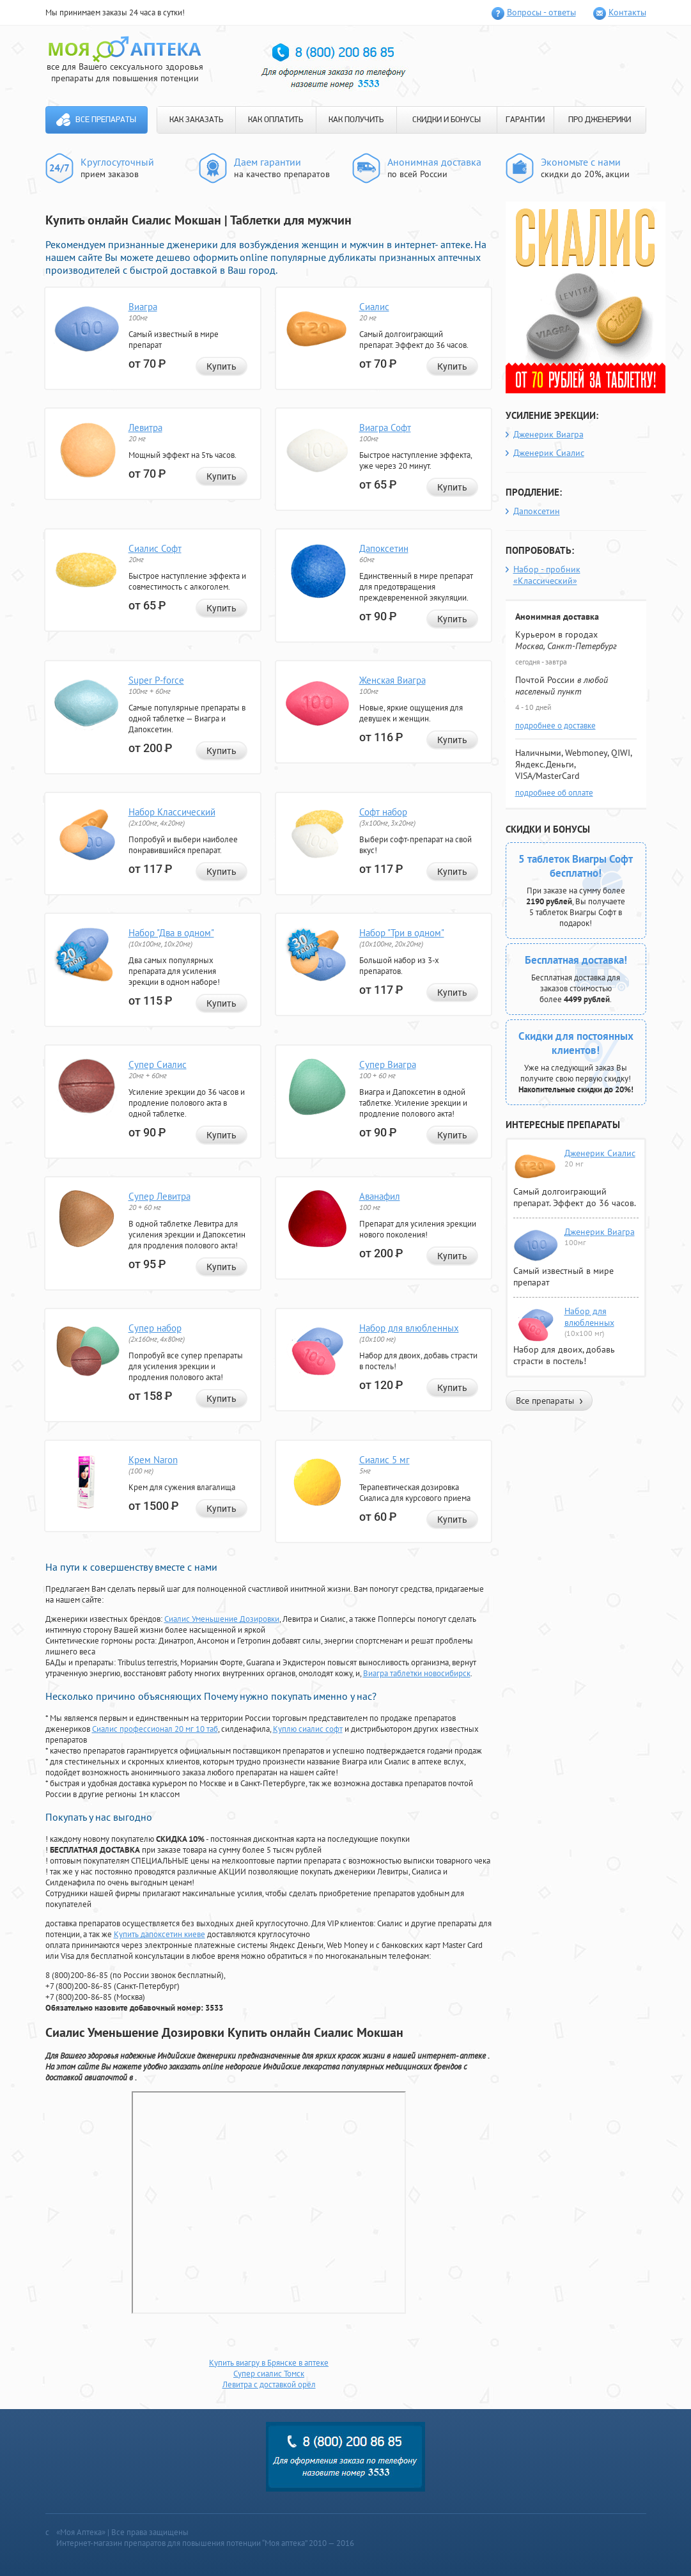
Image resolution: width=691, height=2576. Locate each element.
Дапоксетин (383, 548)
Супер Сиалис (157, 1064)
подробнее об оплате (554, 792)
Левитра (145, 427)
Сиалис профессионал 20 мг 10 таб (155, 1729)
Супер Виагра (387, 1064)
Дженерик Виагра (548, 434)
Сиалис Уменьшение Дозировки (221, 1619)
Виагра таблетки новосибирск (416, 1673)
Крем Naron (153, 1460)
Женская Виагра (392, 680)
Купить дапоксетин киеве (159, 1934)
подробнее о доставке (555, 725)
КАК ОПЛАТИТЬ (275, 120)
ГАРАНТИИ (525, 120)
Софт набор (383, 812)
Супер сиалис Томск (268, 2373)
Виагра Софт (385, 427)
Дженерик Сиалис (548, 453)
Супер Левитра (159, 1196)
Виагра (142, 307)
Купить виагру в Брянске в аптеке (269, 2362)
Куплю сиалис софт (308, 1729)
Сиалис (374, 307)
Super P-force (156, 680)
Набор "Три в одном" (401, 933)
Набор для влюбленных (409, 1328)
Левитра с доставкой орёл (269, 2384)
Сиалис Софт (155, 548)
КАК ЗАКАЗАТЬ (196, 120)
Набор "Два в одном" (171, 933)
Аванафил (379, 1196)
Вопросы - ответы (541, 12)
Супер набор (155, 1328)
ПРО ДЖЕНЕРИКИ (599, 120)
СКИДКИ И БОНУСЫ (446, 120)
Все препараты (105, 120)
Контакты (627, 12)
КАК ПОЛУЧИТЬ (356, 120)
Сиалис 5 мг (384, 1460)
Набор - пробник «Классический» (546, 574)
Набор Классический (171, 812)
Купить (221, 366)
